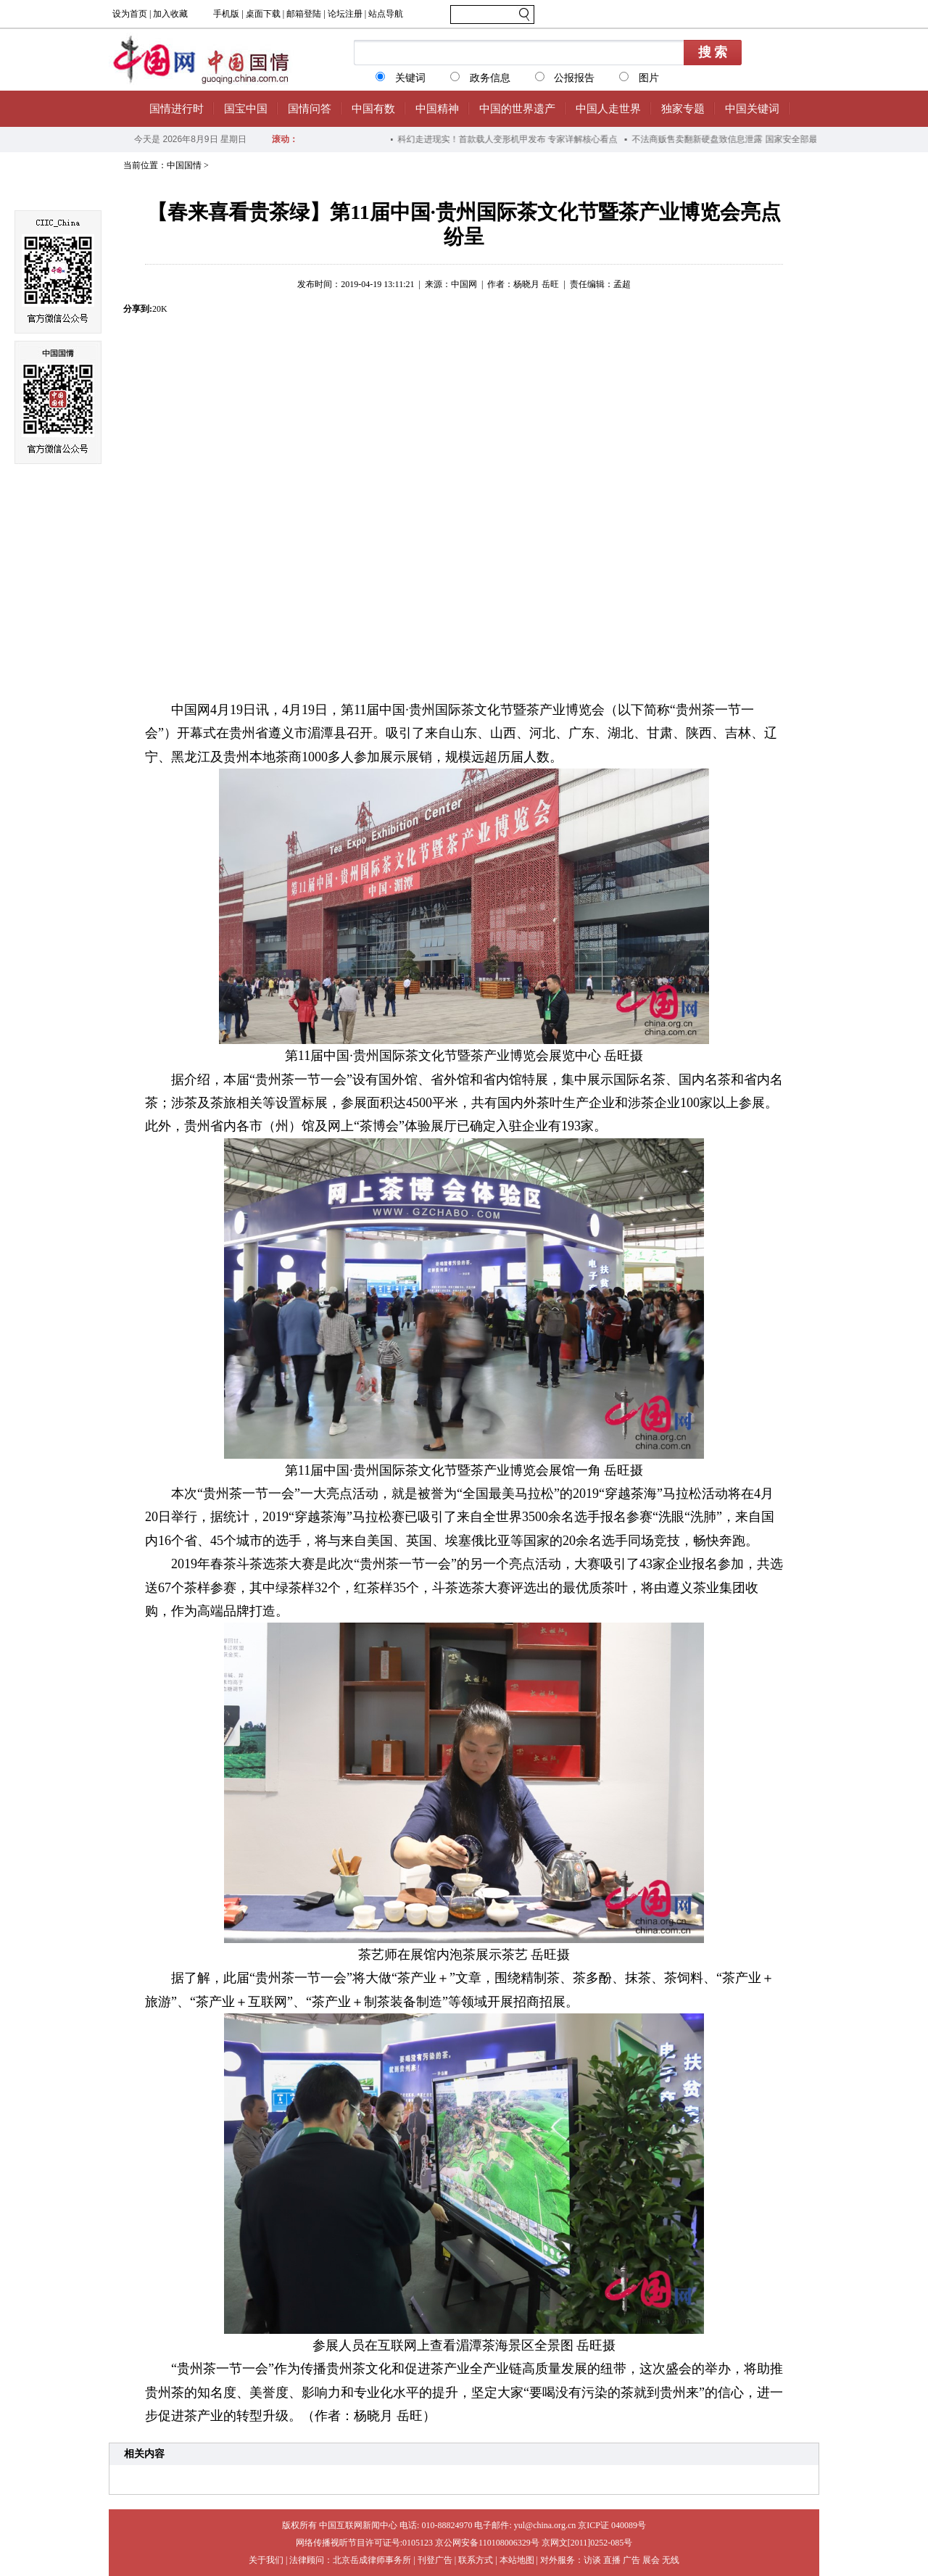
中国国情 (184, 165)
